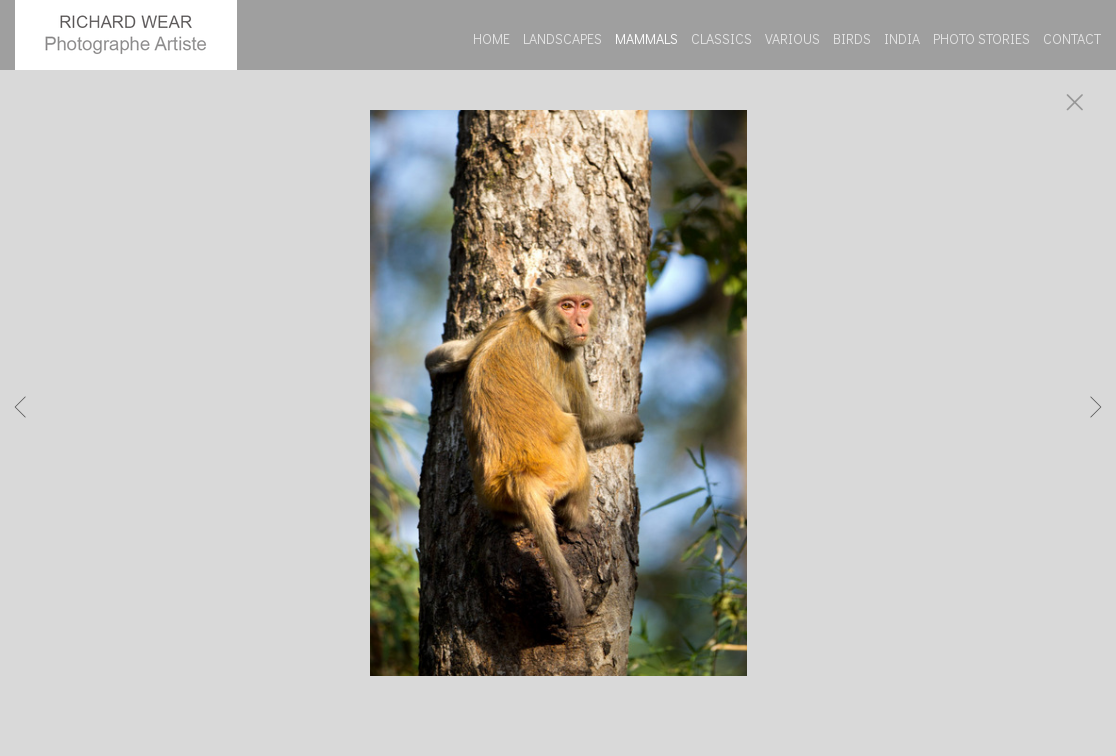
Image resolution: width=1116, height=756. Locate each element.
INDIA (902, 38)
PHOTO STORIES (981, 38)
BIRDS (852, 38)
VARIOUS (792, 38)
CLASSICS (721, 38)
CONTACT (1072, 38)
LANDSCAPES (562, 38)
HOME (491, 38)
